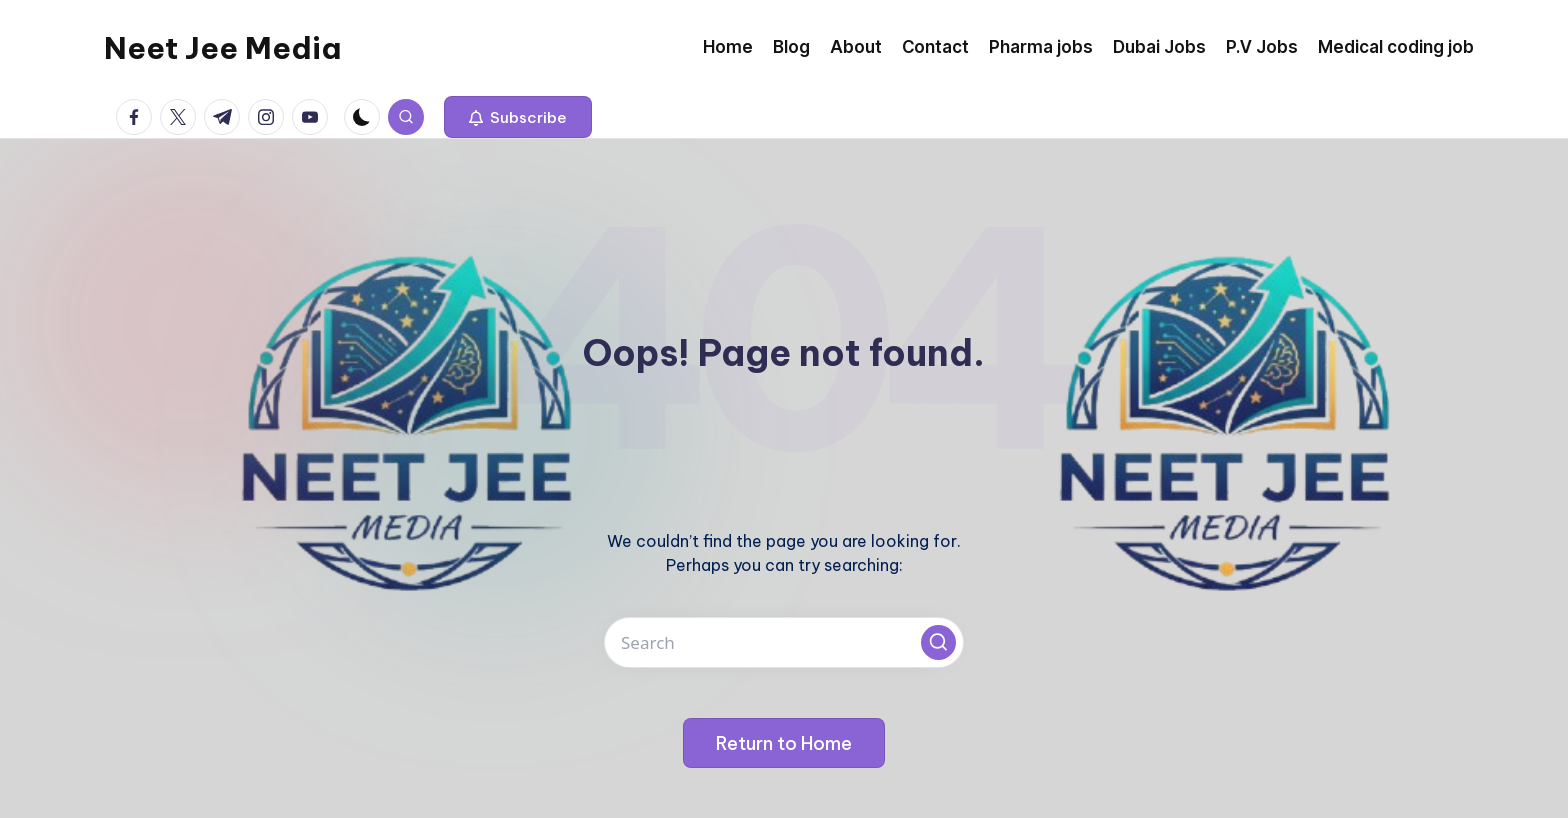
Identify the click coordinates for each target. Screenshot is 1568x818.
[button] (518, 117)
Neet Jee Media (222, 48)
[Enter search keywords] (784, 642)
